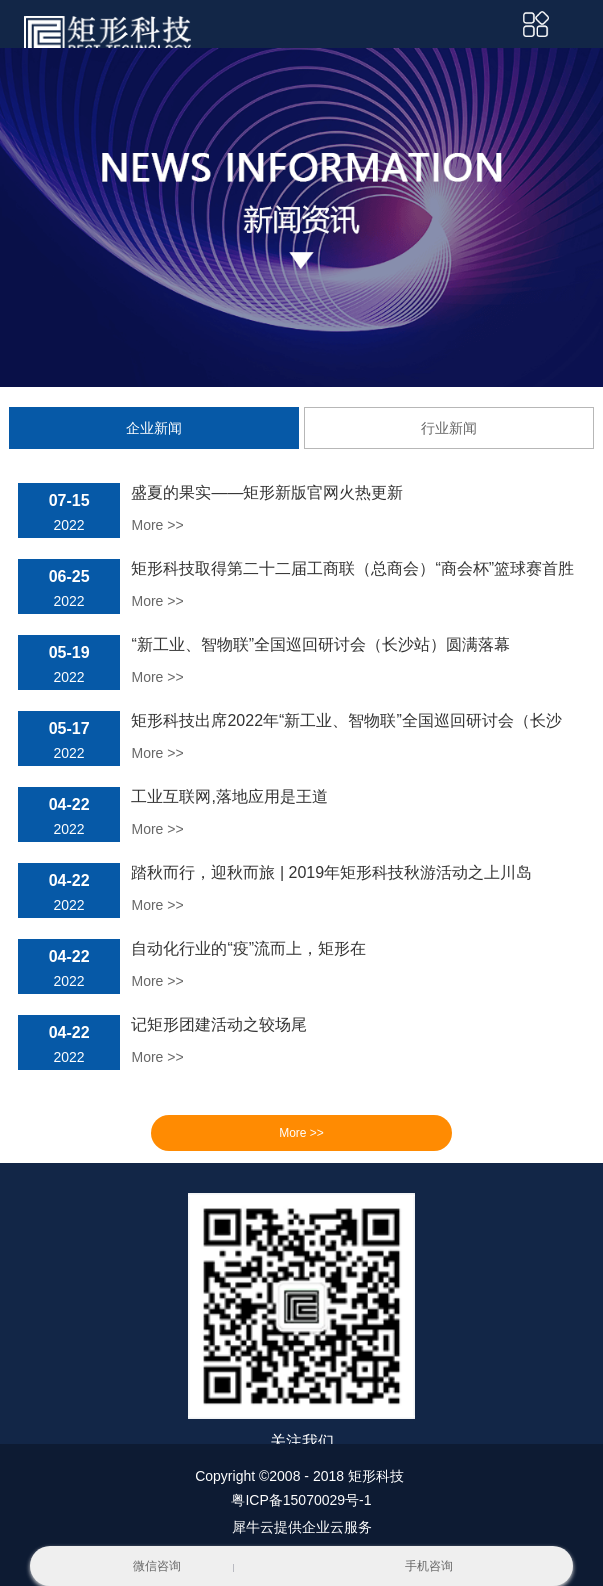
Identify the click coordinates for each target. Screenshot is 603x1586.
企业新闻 (154, 428)
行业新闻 (449, 428)
